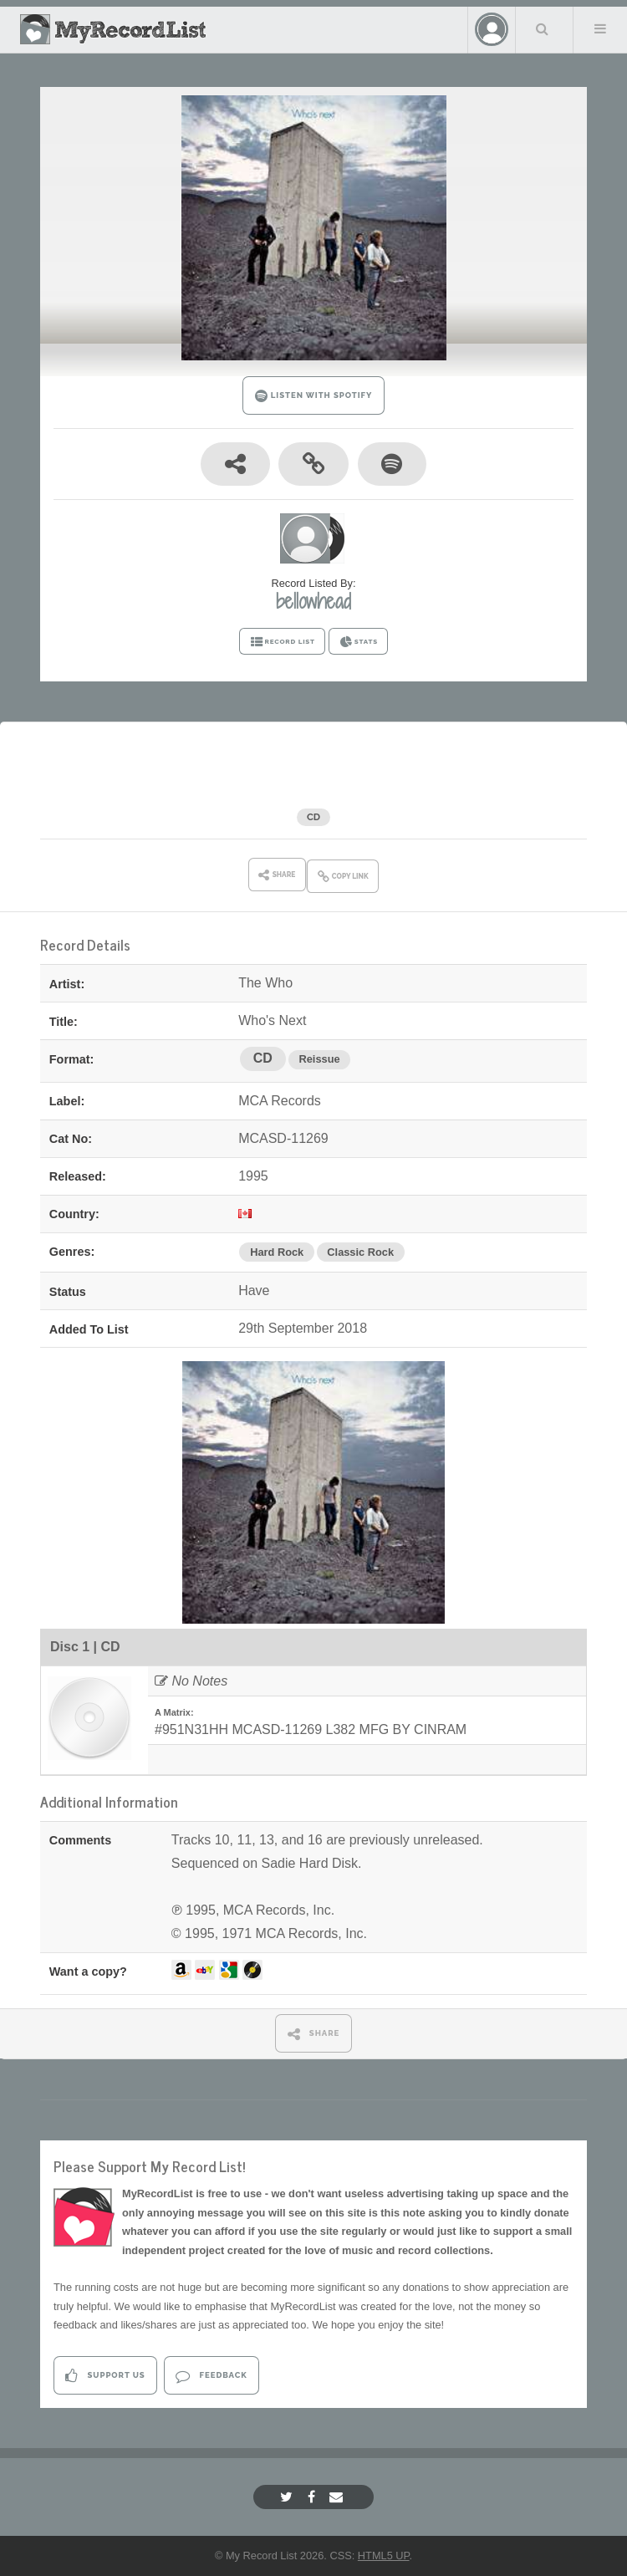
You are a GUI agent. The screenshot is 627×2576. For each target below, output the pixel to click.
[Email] (338, 2497)
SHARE (314, 2034)
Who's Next (363, 785)
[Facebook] (313, 2497)
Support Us (105, 2376)
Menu (600, 28)
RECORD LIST (282, 642)
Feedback (211, 2376)
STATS (358, 642)
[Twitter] (288, 2497)
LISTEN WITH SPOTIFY (314, 396)
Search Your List (542, 28)
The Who (253, 785)
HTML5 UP (384, 2555)
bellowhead (313, 601)
